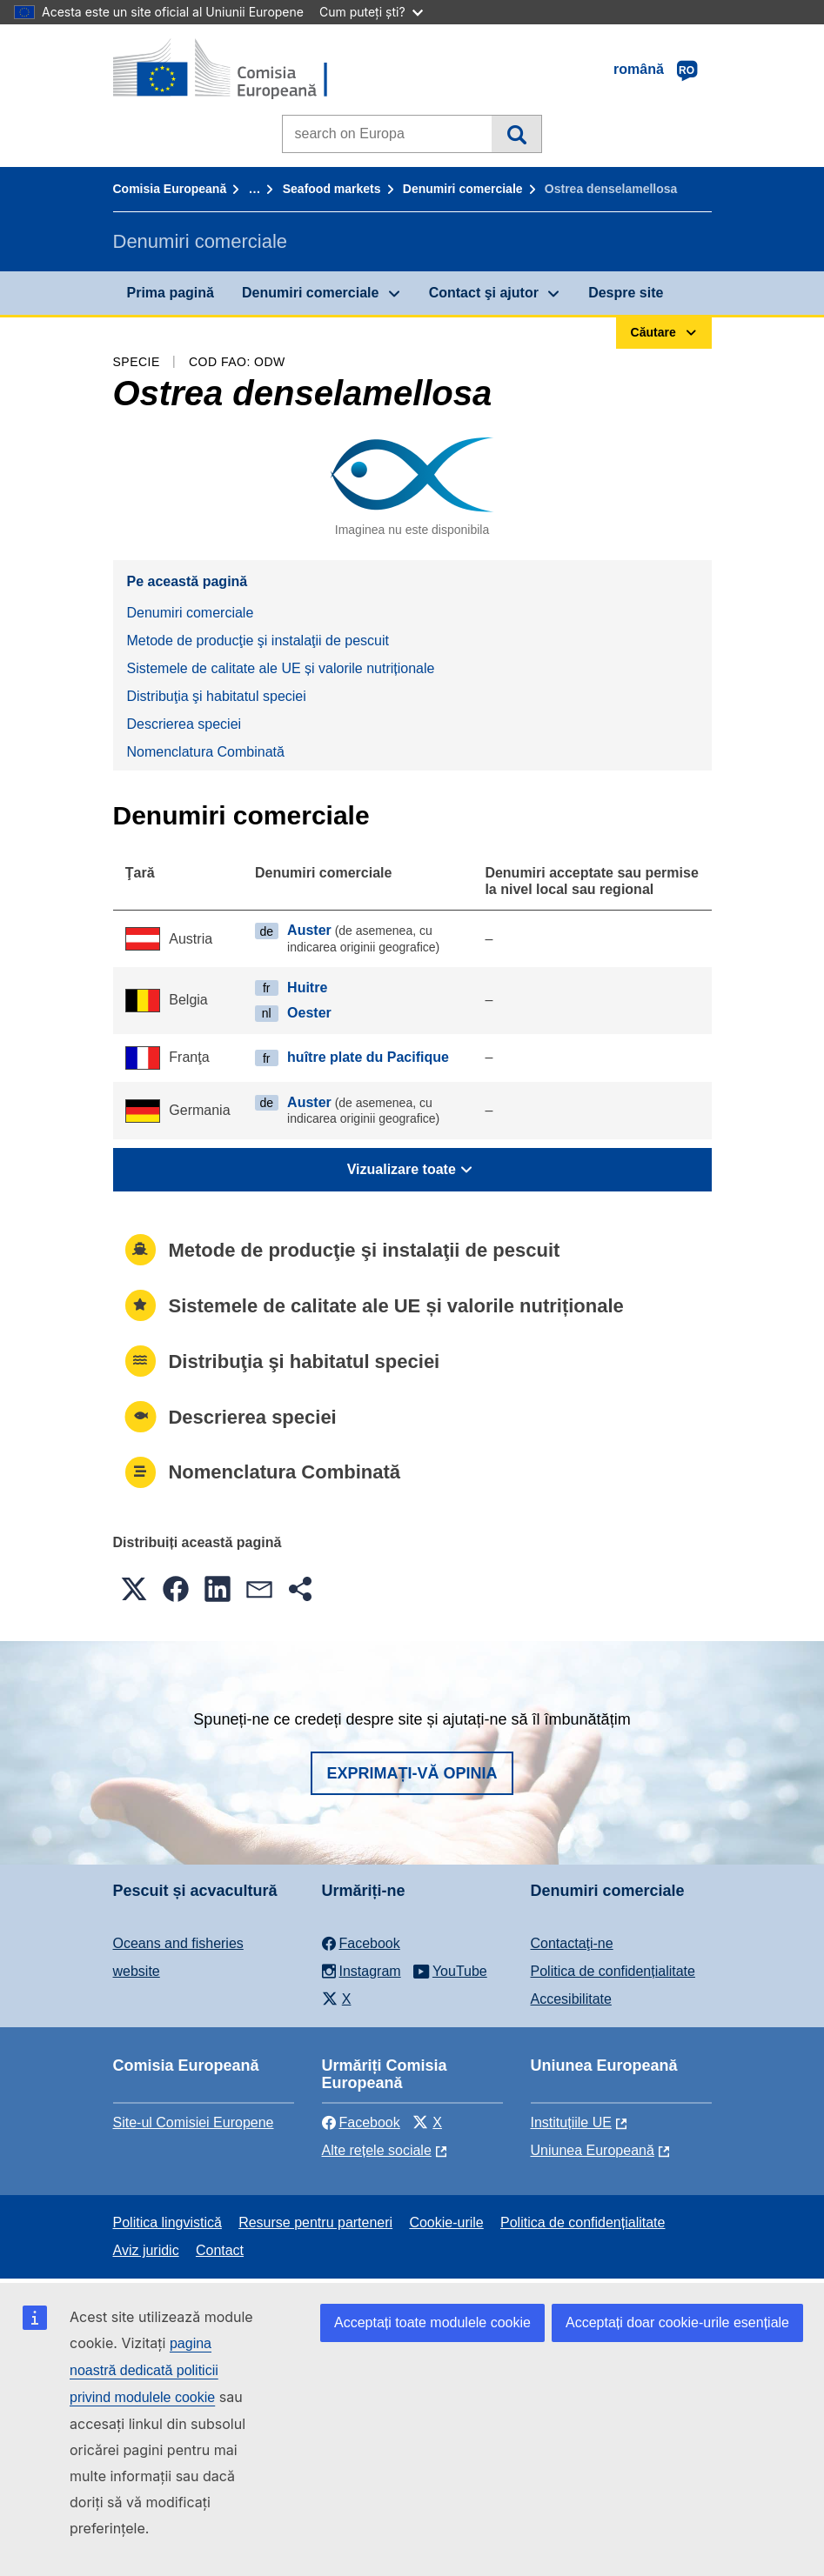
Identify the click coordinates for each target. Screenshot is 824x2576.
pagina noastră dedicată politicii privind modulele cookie (144, 2370)
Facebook (361, 2122)
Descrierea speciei (184, 724)
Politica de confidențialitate (613, 1971)
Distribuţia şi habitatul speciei (216, 696)
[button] (134, 1589)
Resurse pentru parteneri (315, 2222)
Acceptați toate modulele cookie (432, 2322)
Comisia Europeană (170, 189)
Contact (220, 2250)
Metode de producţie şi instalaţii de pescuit (258, 640)
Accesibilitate (571, 1999)
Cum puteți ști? (371, 11)
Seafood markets (332, 189)
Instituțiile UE (571, 2122)
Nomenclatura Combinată (206, 751)
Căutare (516, 134)
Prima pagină (170, 292)
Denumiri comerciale (463, 189)
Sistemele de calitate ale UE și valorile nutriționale (281, 668)
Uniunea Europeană (592, 2150)
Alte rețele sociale (377, 2150)
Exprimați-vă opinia (411, 1773)
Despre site (625, 292)
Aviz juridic (146, 2250)
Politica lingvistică (167, 2222)
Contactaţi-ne (572, 1943)
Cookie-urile (446, 2222)
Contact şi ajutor (484, 292)
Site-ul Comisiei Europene (193, 2122)
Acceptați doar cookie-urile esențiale (677, 2322)
